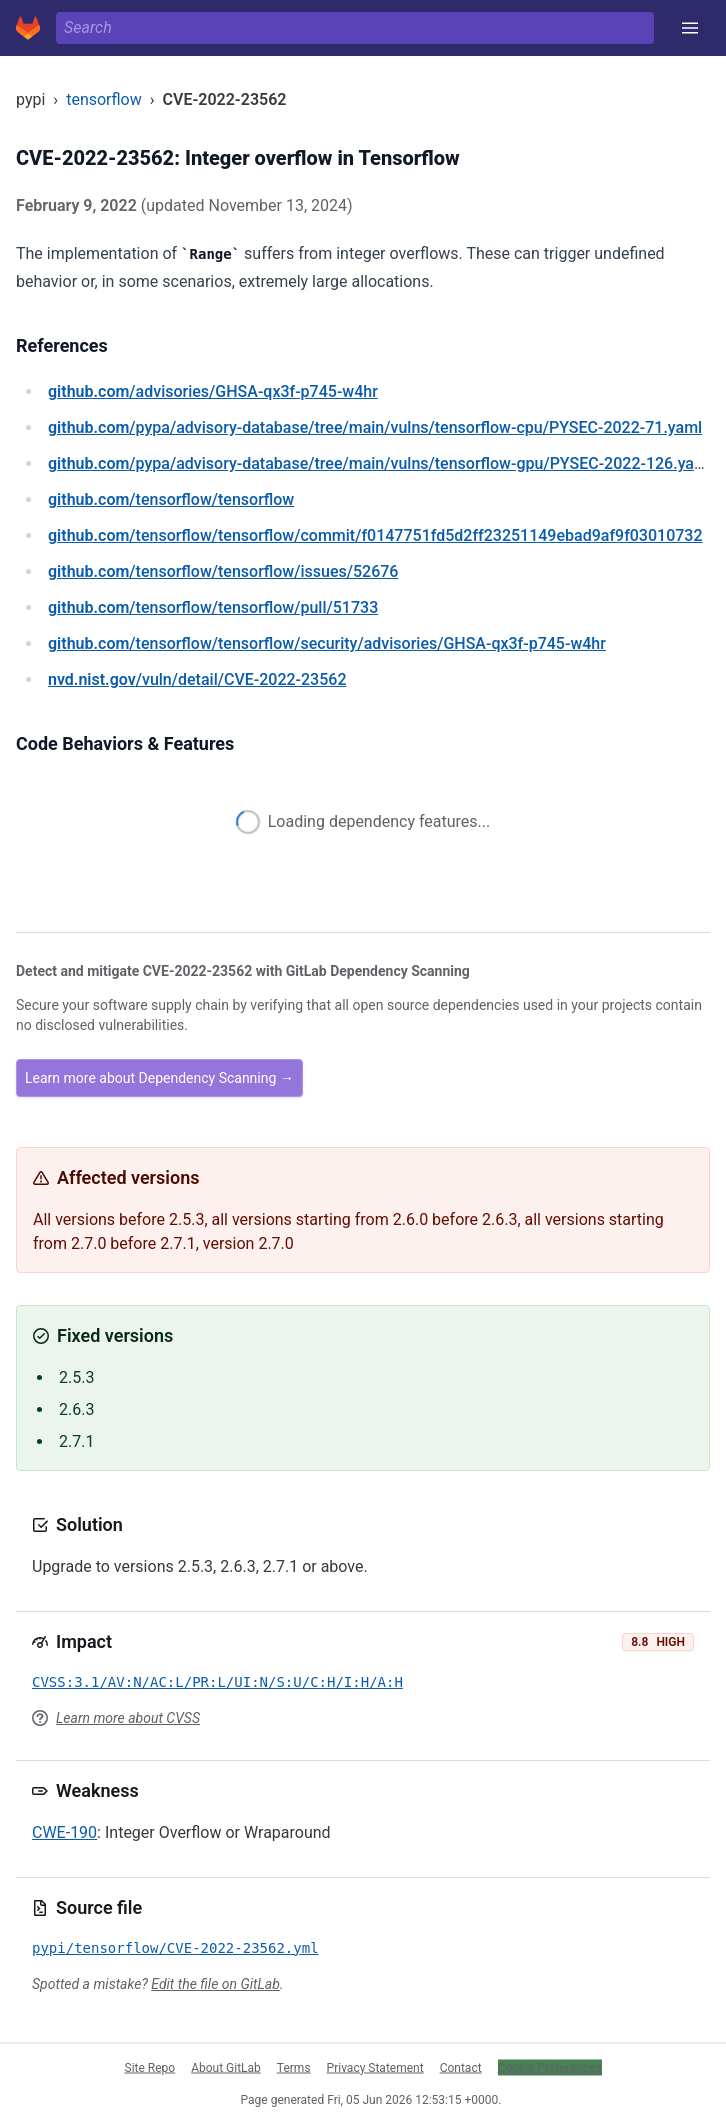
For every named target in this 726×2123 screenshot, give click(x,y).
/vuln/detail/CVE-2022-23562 (197, 679)
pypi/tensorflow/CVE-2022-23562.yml (175, 1948)
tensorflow (104, 99)
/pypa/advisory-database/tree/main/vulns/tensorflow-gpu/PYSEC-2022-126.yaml (380, 463)
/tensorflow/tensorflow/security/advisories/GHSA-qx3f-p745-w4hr (327, 643)
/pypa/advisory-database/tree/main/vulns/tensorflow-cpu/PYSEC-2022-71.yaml (375, 427)
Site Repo (150, 2067)
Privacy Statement (375, 2067)
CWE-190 (64, 1832)
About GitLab (226, 2067)
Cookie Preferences (550, 2067)
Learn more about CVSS (128, 1718)
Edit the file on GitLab (215, 1984)
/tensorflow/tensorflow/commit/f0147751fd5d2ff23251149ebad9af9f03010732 (375, 535)
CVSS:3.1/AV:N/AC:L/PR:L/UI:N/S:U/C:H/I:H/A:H (217, 1682)
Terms (294, 2067)
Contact (461, 2067)
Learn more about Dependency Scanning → (159, 1078)
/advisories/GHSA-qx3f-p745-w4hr (213, 391)
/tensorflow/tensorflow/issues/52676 (223, 571)
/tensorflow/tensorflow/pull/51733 (213, 607)
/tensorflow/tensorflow (171, 499)
